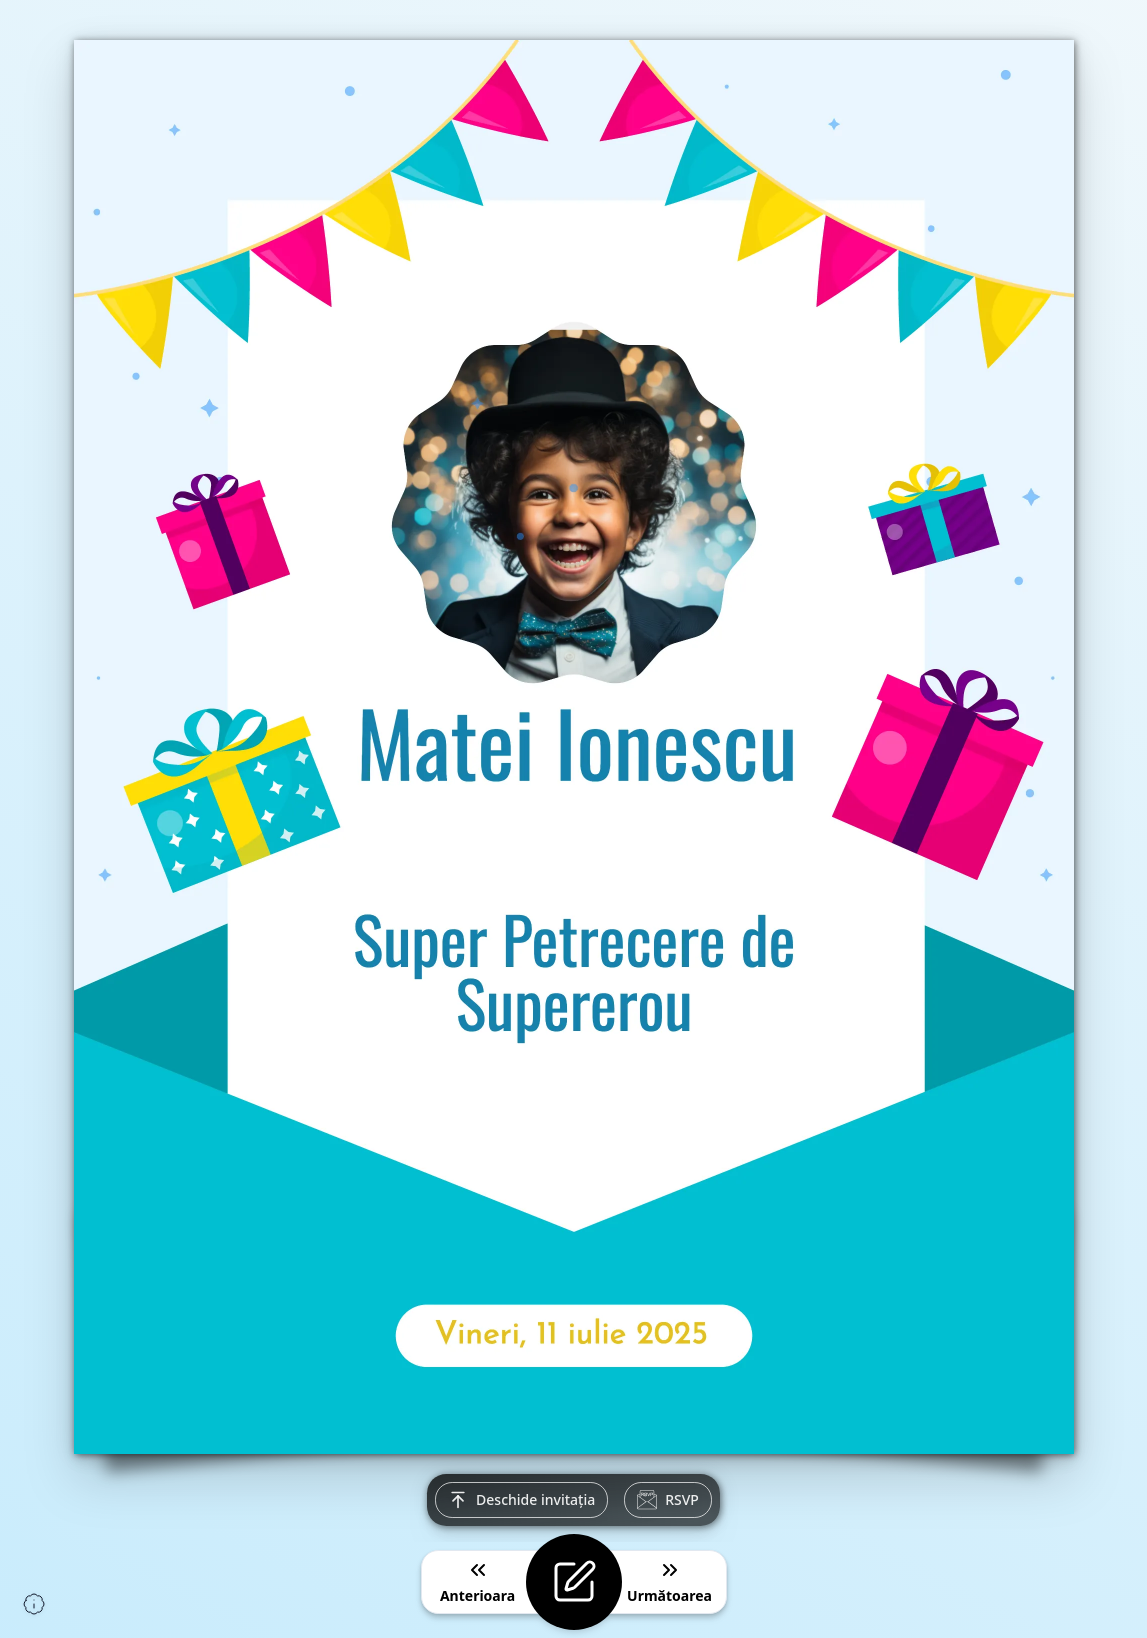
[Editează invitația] (574, 1582)
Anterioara (477, 1581)
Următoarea (669, 1581)
